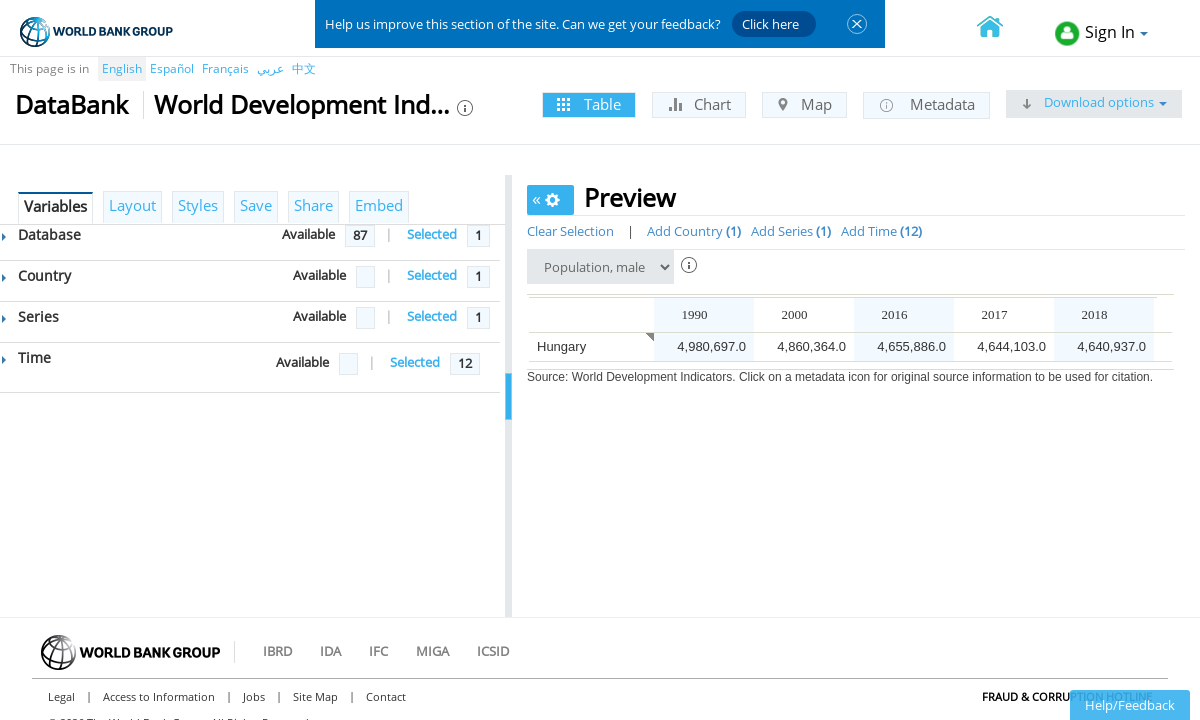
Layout (132, 205)
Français (225, 68)
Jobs (254, 696)
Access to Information (159, 696)
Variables (55, 206)
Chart (699, 104)
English (122, 68)
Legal (61, 696)
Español (172, 68)
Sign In (1101, 33)
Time (26, 357)
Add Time (881, 231)
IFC (378, 651)
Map (804, 104)
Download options (1094, 102)
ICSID (493, 651)
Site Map (315, 696)
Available (308, 234)
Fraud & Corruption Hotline (1067, 696)
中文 (304, 68)
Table (589, 104)
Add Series (791, 231)
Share (313, 205)
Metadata (926, 105)
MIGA (432, 651)
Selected (432, 234)
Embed (379, 205)
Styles (198, 205)
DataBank (71, 104)
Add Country (694, 231)
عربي (270, 68)
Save (256, 205)
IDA (330, 651)
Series (30, 316)
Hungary (561, 346)
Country (36, 275)
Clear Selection (570, 231)
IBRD (277, 651)
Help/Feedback (1130, 705)
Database (41, 234)
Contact (386, 696)
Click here (770, 24)
